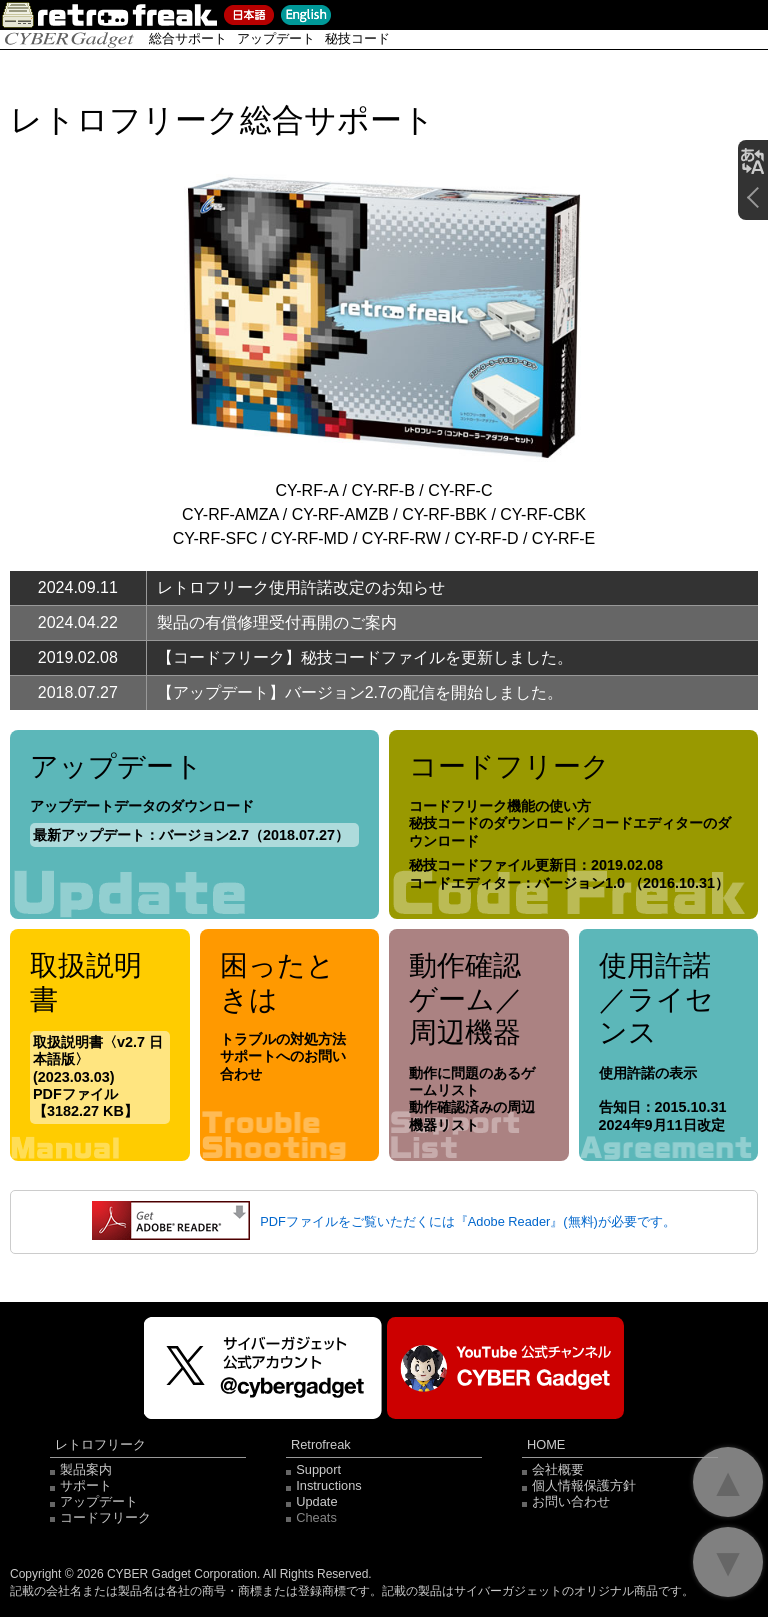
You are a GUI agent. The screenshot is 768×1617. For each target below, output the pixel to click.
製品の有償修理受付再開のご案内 (277, 622)
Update (316, 1501)
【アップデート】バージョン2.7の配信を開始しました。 (360, 692)
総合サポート (188, 38)
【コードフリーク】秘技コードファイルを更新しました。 (365, 657)
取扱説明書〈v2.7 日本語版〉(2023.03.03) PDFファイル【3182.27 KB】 (98, 1076)
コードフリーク (105, 1517)
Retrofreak (321, 1445)
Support (318, 1469)
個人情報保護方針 (584, 1485)
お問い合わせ (571, 1501)
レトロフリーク (100, 1445)
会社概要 (558, 1469)
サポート (86, 1485)
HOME (546, 1445)
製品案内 (86, 1469)
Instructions (328, 1485)
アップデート (276, 38)
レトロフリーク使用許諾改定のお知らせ (301, 587)
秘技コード (357, 38)
